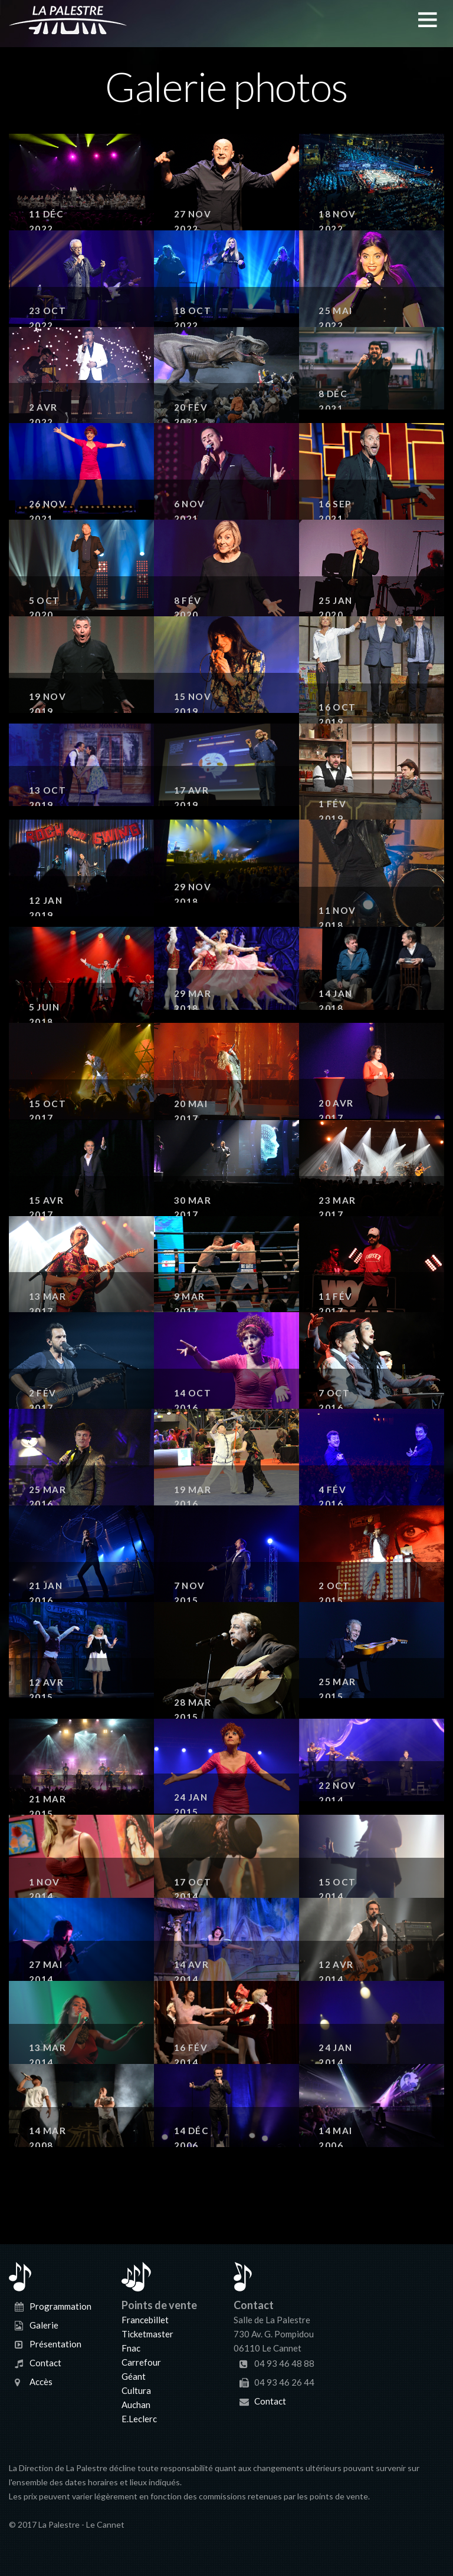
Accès (40, 2381)
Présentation (55, 2343)
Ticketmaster (147, 2334)
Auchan (136, 2404)
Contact (45, 2362)
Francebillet (145, 2319)
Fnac (131, 2348)
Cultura (136, 2390)
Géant (134, 2376)
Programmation (60, 2305)
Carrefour (141, 2362)
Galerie (43, 2324)
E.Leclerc (139, 2418)
